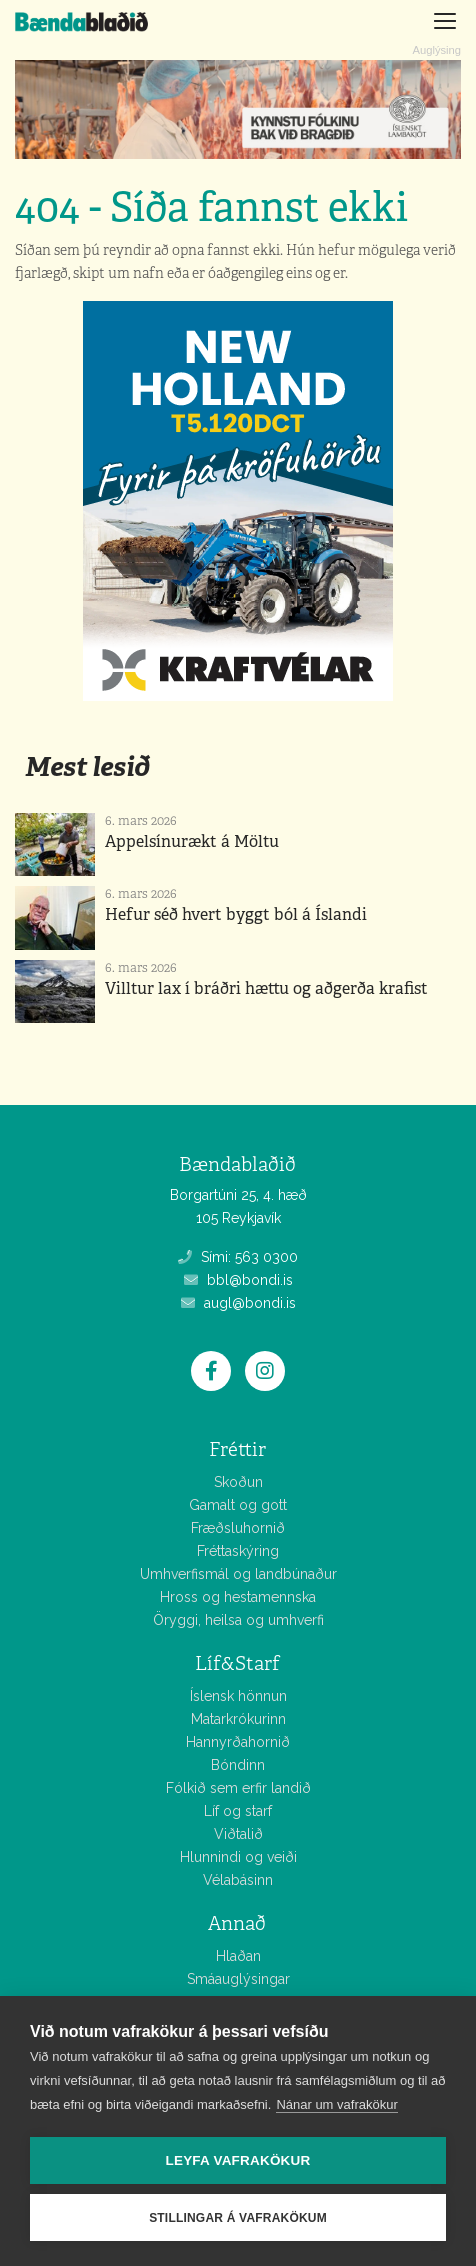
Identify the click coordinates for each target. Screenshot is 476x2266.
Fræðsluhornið (238, 1528)
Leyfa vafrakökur (238, 2160)
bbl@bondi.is (238, 1280)
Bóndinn (238, 1765)
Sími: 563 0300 (238, 1257)
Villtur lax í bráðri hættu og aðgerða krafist (266, 988)
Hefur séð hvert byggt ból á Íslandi (236, 914)
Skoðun (238, 1482)
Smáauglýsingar (238, 1979)
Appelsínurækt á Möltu (192, 841)
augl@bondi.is (238, 1303)
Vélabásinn (238, 1880)
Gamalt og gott (238, 1505)
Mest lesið (87, 766)
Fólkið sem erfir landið (238, 1788)
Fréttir (237, 1449)
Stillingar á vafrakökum (238, 2218)
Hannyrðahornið (238, 1742)
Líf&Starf (237, 1663)
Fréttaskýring (238, 1551)
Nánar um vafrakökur (336, 2104)
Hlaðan (238, 1956)
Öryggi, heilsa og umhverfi (238, 1620)
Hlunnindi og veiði (238, 1857)
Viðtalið (238, 1834)
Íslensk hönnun (238, 1696)
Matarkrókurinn (238, 1719)
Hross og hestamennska (238, 1597)
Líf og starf (238, 1811)
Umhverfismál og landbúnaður (238, 1574)
